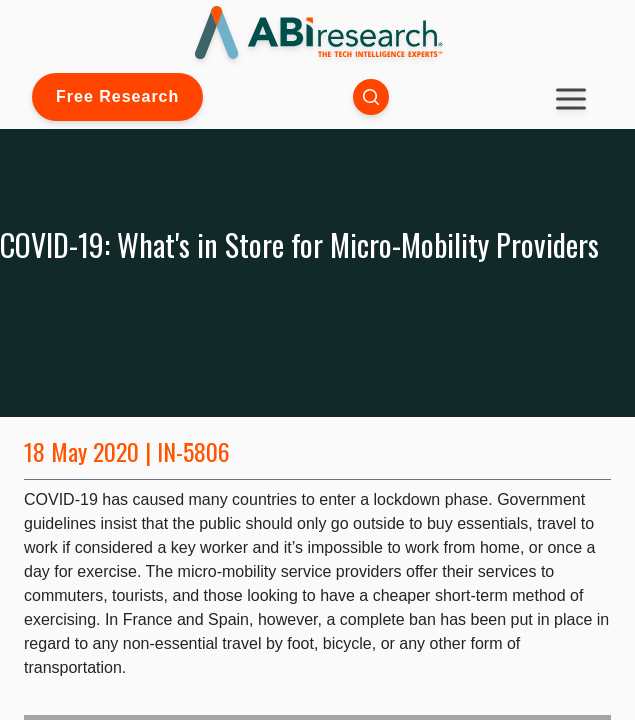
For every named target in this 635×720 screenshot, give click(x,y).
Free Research (117, 96)
